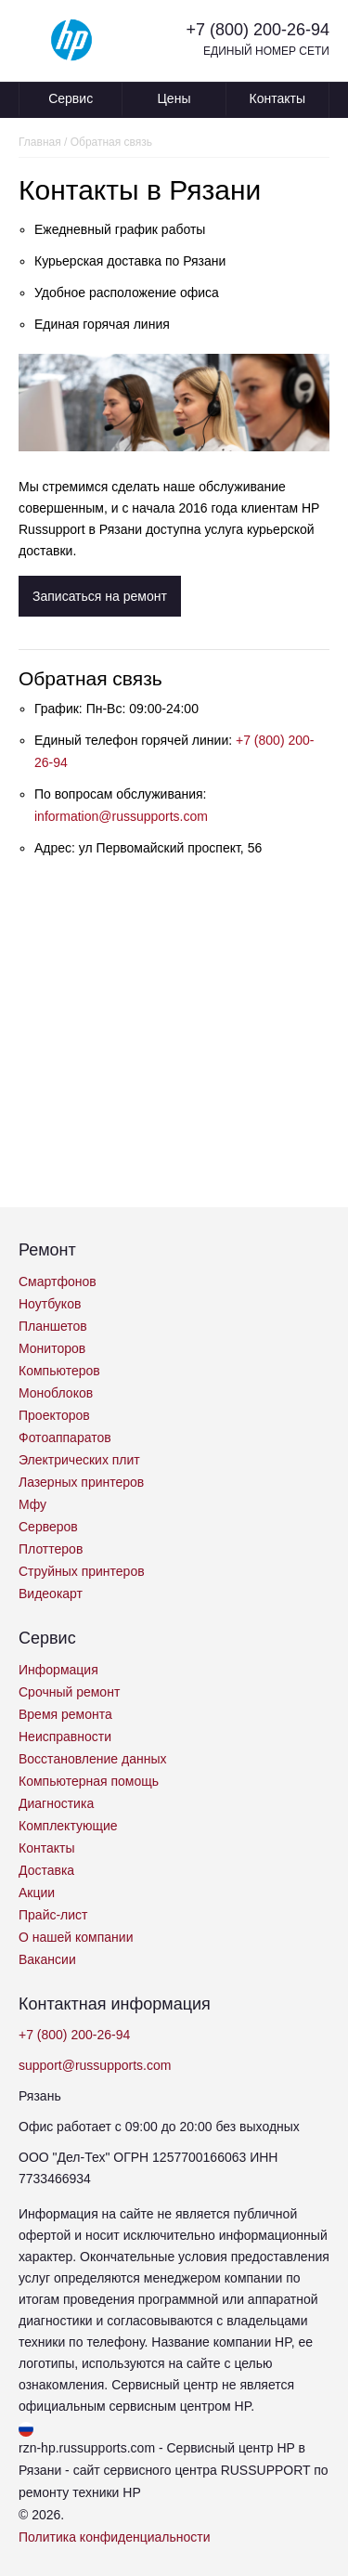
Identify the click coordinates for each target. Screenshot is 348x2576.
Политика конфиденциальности (115, 2537)
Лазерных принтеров (81, 1482)
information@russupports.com (121, 816)
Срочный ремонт (69, 1692)
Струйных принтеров (82, 1571)
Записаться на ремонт (99, 596)
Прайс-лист (53, 1914)
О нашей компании (76, 1937)
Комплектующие (68, 1825)
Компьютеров (59, 1370)
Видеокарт (51, 1593)
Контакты (277, 98)
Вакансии (47, 1959)
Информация (58, 1669)
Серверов (48, 1526)
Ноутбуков (50, 1303)
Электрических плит (79, 1459)
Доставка (46, 1870)
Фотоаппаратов (65, 1437)
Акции (37, 1892)
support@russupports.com (95, 2065)
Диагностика (56, 1803)
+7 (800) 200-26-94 (257, 29)
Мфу (32, 1504)
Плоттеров (51, 1549)
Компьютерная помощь (89, 1781)
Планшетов (53, 1326)
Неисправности (65, 1736)
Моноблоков (56, 1393)
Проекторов (54, 1415)
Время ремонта (65, 1714)
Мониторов (52, 1348)
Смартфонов (58, 1281)
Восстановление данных (92, 1758)
